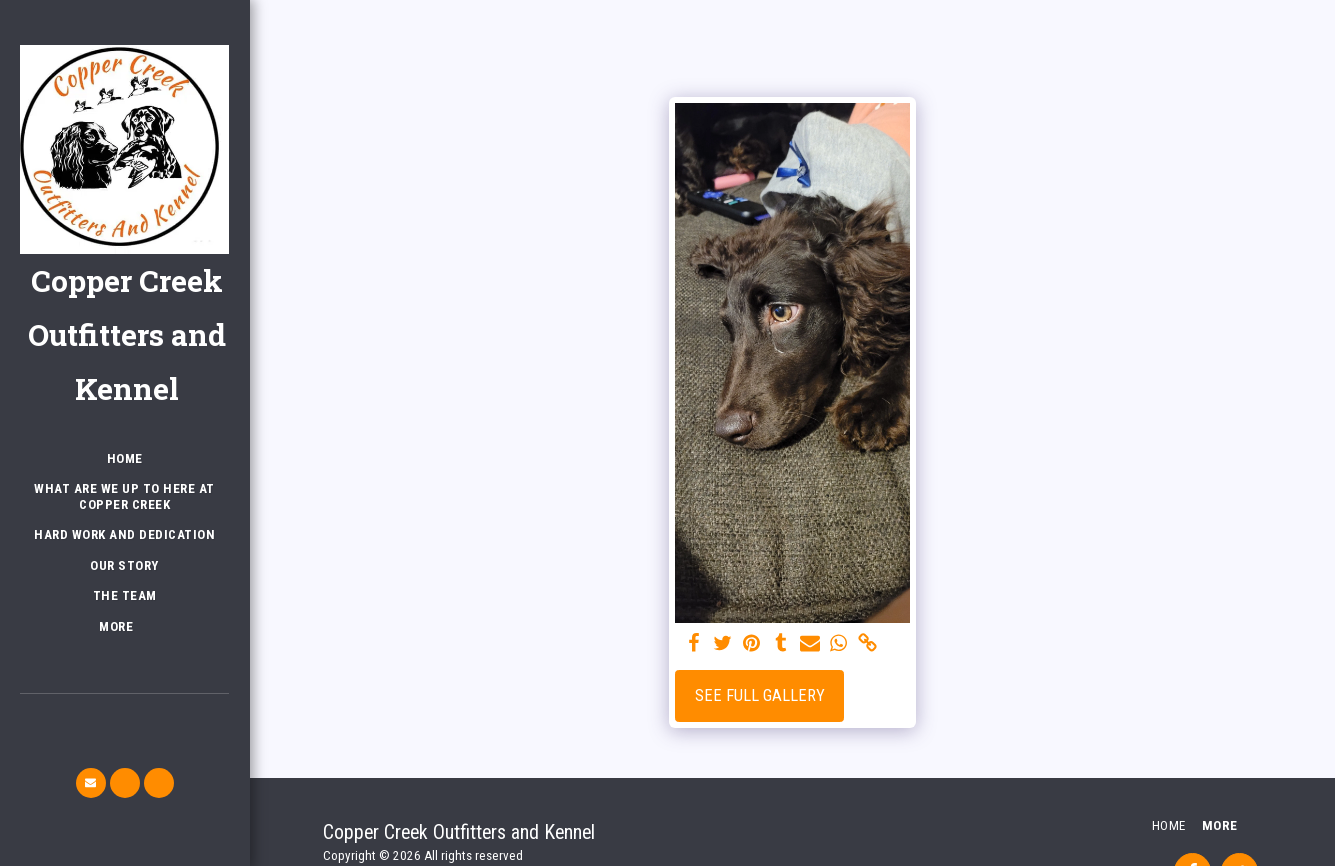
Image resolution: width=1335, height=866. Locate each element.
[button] (91, 783)
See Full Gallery (760, 695)
